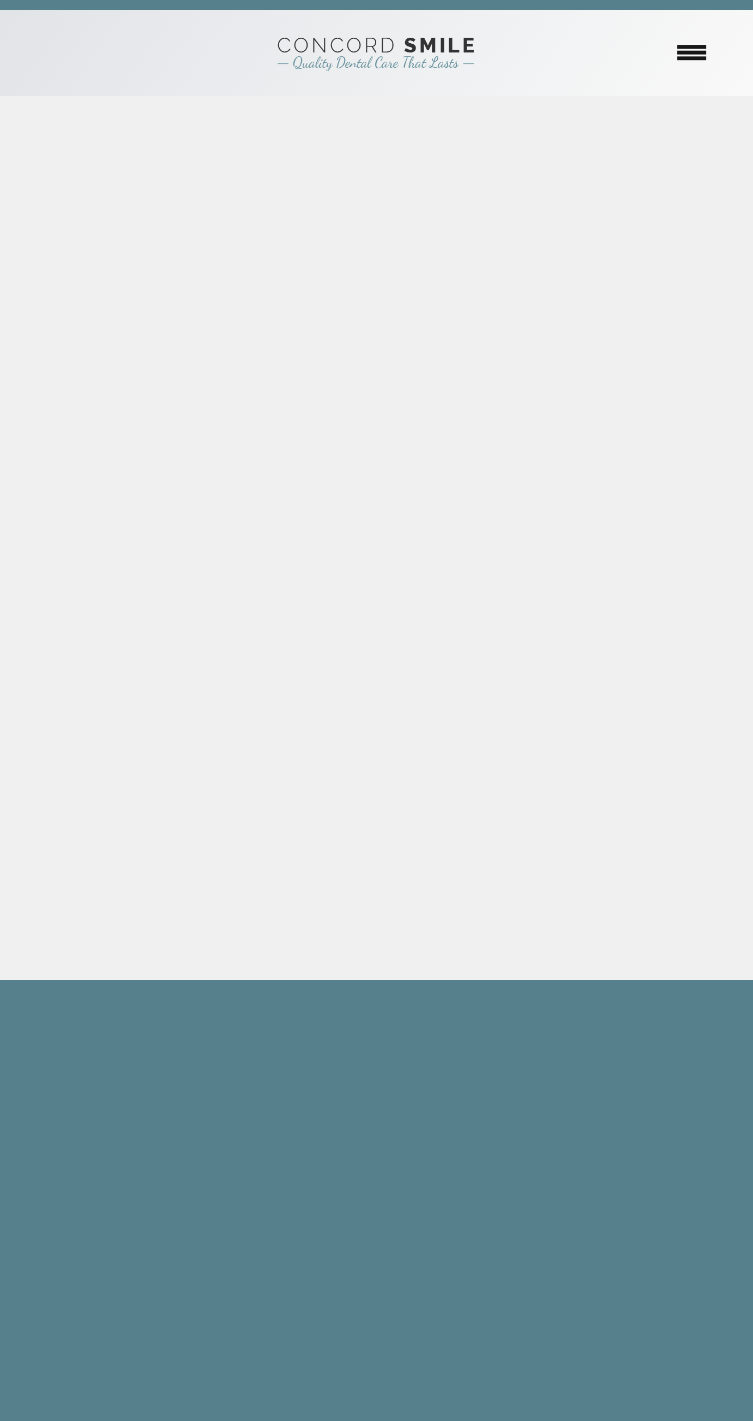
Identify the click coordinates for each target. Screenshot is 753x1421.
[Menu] (692, 53)
